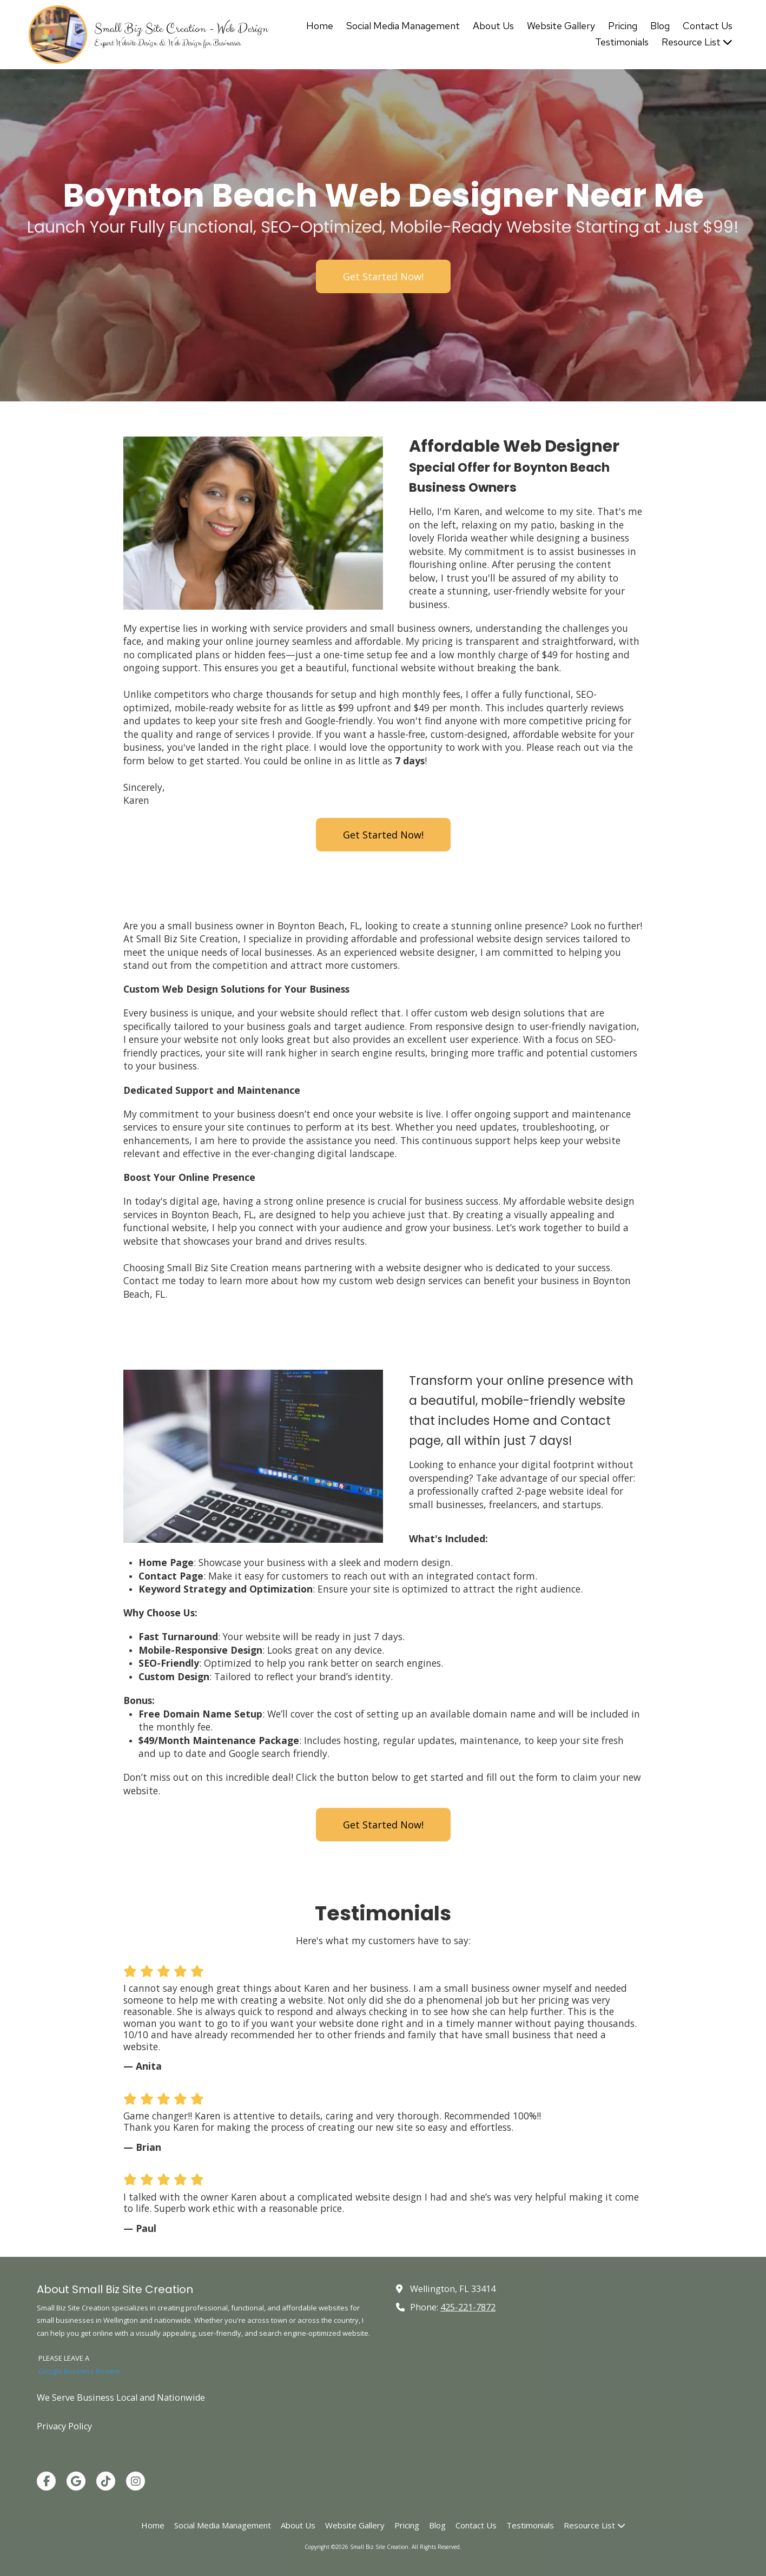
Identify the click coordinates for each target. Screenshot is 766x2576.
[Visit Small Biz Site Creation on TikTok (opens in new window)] (105, 2481)
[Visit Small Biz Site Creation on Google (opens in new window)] (76, 2481)
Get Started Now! (383, 276)
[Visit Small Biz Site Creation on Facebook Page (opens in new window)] (46, 2481)
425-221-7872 (468, 2307)
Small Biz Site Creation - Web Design (181, 28)
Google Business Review (79, 2371)
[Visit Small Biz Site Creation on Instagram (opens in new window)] (135, 2481)
